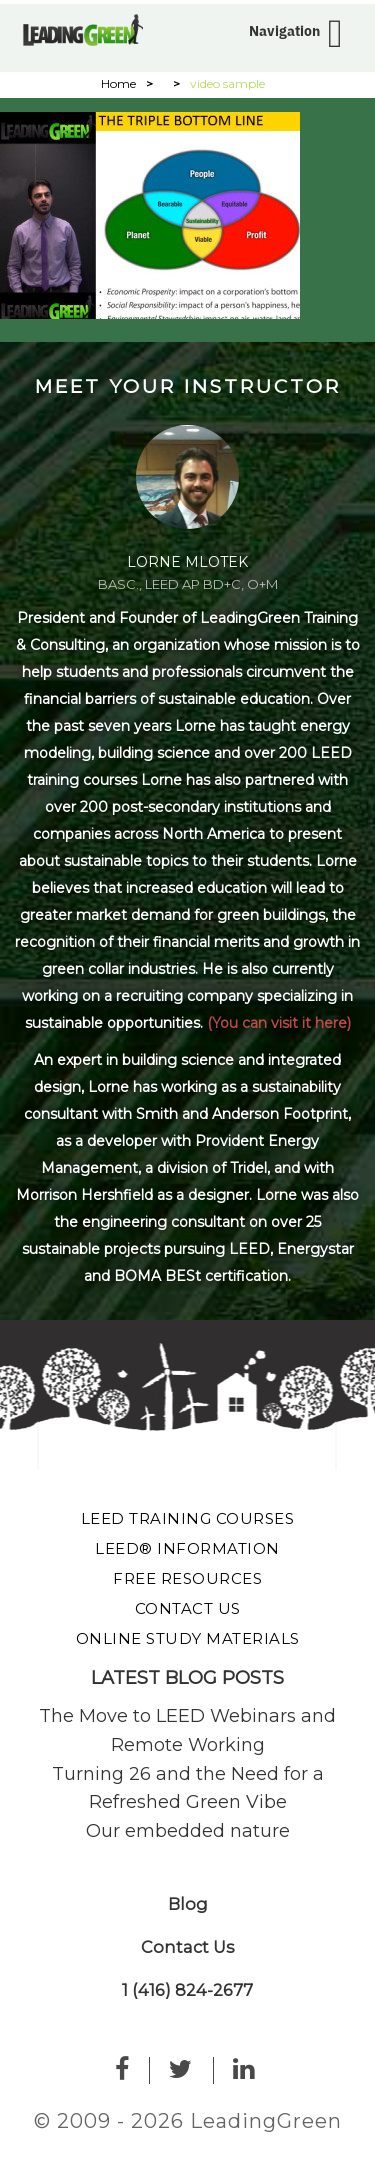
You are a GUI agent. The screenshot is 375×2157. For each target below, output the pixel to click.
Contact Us (188, 1608)
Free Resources (187, 1578)
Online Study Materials (188, 1638)
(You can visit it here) (279, 1023)
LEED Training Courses (188, 1518)
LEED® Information (187, 1548)
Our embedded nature (188, 1831)
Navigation (284, 31)
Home (118, 83)
